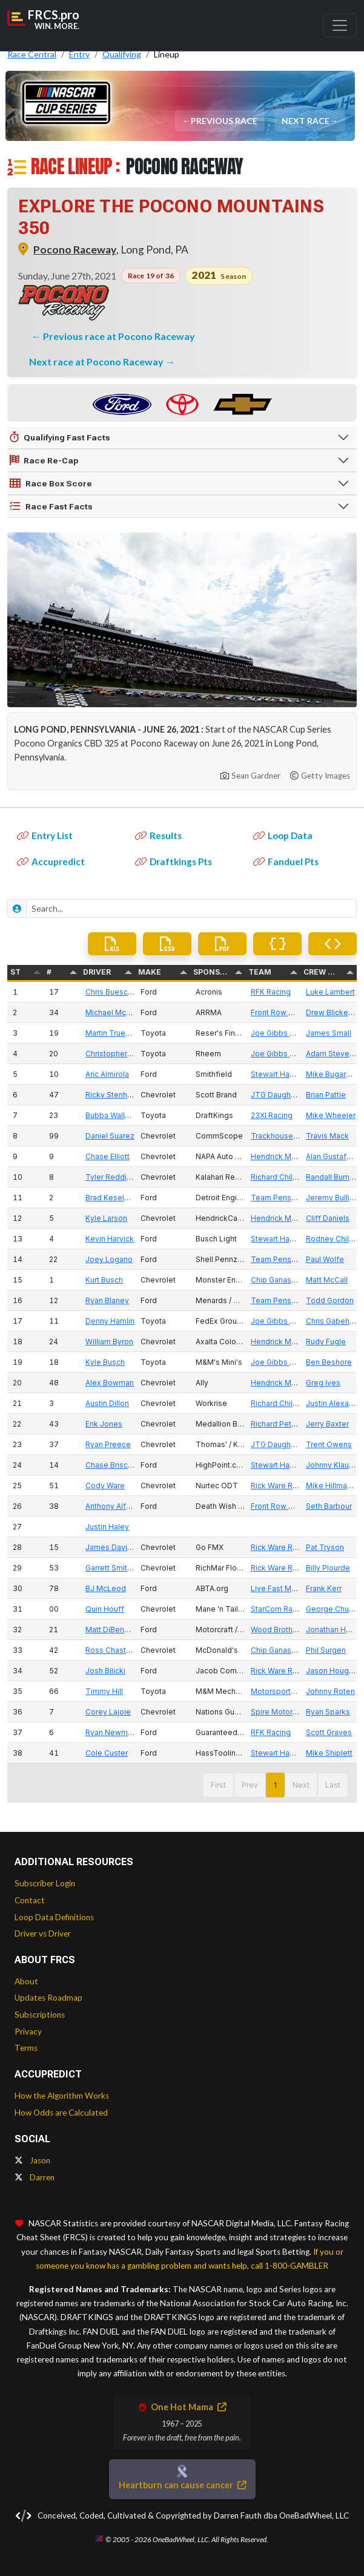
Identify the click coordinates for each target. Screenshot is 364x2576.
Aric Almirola (107, 1074)
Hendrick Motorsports (290, 1156)
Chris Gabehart (332, 1321)
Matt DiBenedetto (116, 1629)
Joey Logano (109, 1259)
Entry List (45, 835)
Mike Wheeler (331, 1115)
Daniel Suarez (109, 1135)
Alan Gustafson (333, 1156)
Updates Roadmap (48, 1997)
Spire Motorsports (283, 1711)
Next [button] (301, 1785)
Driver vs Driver (43, 1933)
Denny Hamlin (109, 1321)
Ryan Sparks (328, 1711)
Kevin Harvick (109, 1238)
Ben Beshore (329, 1362)
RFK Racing (271, 991)
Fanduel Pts (286, 861)
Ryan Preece (108, 1444)
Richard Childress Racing (295, 1177)
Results (158, 835)
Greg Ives (323, 1382)
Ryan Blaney (107, 1300)
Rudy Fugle (326, 1341)
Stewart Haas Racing (287, 1074)
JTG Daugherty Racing (291, 1094)
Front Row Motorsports (292, 1012)
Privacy (28, 2031)
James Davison (113, 1547)
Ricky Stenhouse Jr (119, 1094)
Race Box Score (51, 483)
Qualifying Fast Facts (60, 437)
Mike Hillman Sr (333, 1485)
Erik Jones (103, 1423)
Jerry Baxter (327, 1423)
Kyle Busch (105, 1362)
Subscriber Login (45, 1883)
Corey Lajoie (108, 1711)
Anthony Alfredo (114, 1506)
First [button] (218, 1785)
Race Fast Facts (51, 506)
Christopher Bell (113, 1053)
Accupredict (51, 861)
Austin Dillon (107, 1403)
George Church (333, 1608)
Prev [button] (250, 1785)
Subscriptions (40, 2014)
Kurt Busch (104, 1279)
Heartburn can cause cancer (182, 2485)
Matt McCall (327, 1279)
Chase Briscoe (111, 1464)
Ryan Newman (110, 1732)
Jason (32, 2160)
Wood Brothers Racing (290, 1629)
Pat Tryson (325, 1547)
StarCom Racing (279, 1608)
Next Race (306, 121)
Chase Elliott (107, 1156)
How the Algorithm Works (62, 2095)
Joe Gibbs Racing (282, 1033)
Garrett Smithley (113, 1567)
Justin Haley (107, 1526)
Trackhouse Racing (285, 1135)
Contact (30, 1900)
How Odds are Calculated (61, 2112)
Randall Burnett (332, 1177)
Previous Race (224, 121)
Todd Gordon (330, 1300)
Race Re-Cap (44, 460)
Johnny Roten (330, 1691)
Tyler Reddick (110, 1177)
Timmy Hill (104, 1691)
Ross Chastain (110, 1650)
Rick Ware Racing (281, 1485)
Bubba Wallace (111, 1115)
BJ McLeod (105, 1588)
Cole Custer (106, 1752)
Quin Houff (104, 1608)
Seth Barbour (329, 1506)
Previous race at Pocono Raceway (119, 336)
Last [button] (332, 1785)
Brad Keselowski (115, 1197)
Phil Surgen (326, 1650)
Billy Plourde (328, 1567)
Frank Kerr (324, 1588)
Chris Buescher (112, 991)
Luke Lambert (330, 991)
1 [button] (275, 1785)
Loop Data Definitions (54, 1917)
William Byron (109, 1341)
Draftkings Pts (173, 861)
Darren (35, 2177)
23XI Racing (272, 1115)
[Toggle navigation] (340, 25)
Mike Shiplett (329, 1752)
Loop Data (283, 835)
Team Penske (275, 1197)
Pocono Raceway (74, 249)
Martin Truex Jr (111, 1033)
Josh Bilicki (105, 1670)
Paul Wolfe (325, 1259)
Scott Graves (329, 1732)
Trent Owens (329, 1444)
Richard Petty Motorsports (297, 1423)
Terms (26, 2048)
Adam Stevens (332, 1053)
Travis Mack (327, 1135)
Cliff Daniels (327, 1218)
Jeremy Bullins (332, 1197)
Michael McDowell (118, 1012)
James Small (328, 1033)
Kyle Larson (106, 1218)
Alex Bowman (109, 1382)
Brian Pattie (326, 1094)
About (26, 1981)
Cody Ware (105, 1485)
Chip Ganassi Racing (287, 1279)
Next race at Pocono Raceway (97, 361)
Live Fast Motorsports (290, 1588)
